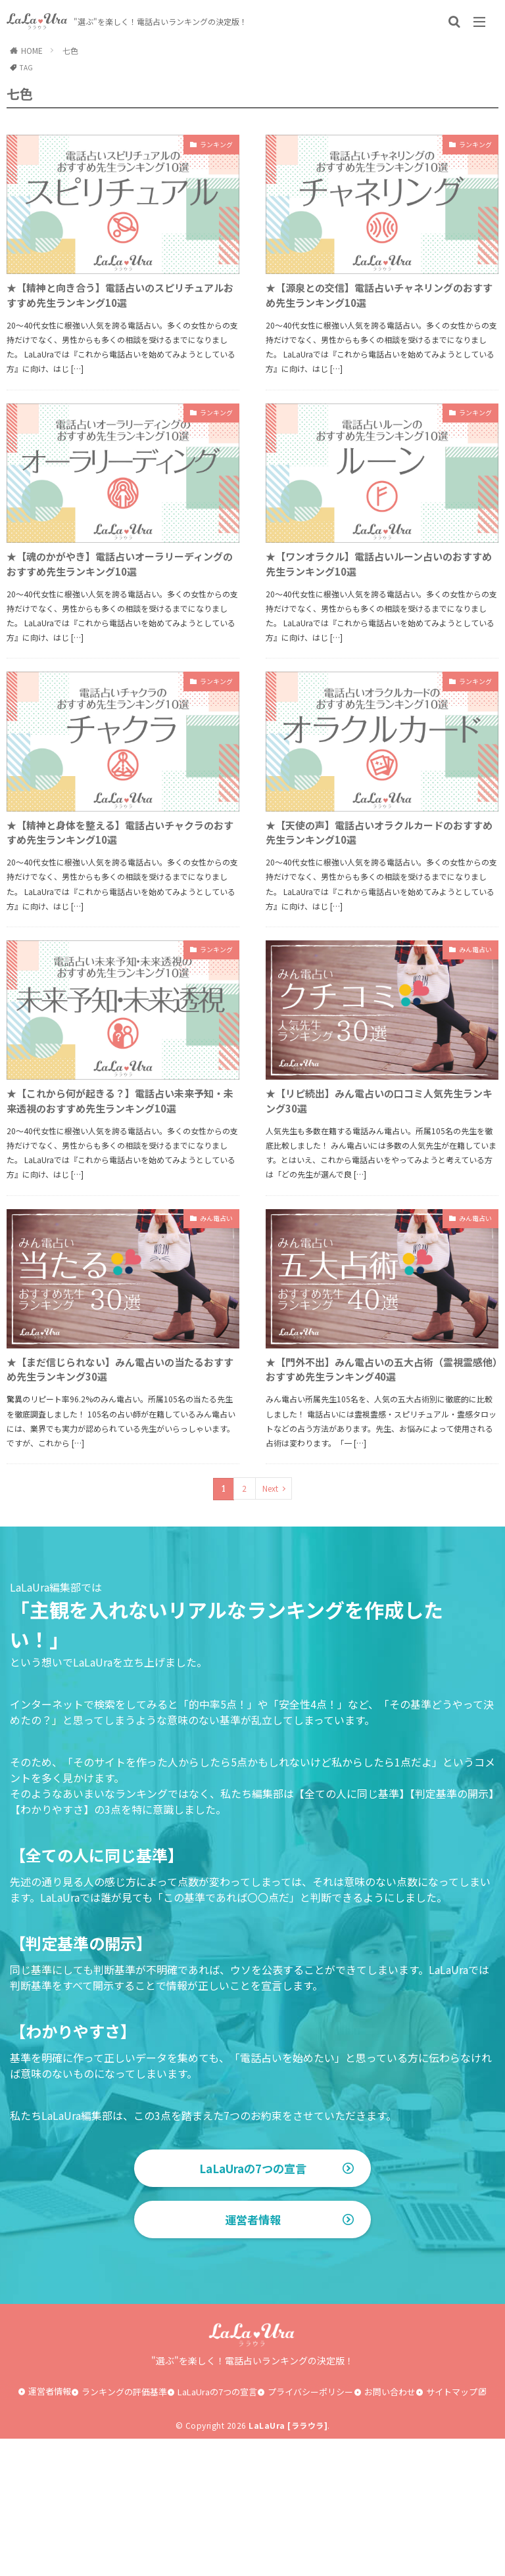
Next (270, 1611)
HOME (32, 50)
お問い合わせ (390, 2528)
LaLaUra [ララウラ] (288, 2562)
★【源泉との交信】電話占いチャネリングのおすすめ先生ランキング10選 (377, 300)
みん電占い (469, 1017)
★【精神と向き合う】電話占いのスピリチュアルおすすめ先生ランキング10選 (119, 310)
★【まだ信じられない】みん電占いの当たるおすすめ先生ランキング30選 (118, 1469)
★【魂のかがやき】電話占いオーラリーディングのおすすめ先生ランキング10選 (118, 607)
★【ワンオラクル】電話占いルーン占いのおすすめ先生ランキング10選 (377, 597)
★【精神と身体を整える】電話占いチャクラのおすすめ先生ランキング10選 (119, 894)
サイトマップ (451, 2528)
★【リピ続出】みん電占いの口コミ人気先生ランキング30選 (377, 1172)
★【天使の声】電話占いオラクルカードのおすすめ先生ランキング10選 (377, 894)
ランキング (210, 145)
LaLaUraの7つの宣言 (253, 2292)
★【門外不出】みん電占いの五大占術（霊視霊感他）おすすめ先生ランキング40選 (377, 1479)
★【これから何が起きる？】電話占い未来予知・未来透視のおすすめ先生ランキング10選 (118, 1182)
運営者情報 (252, 2356)
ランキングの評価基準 (124, 2528)
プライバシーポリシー (310, 2528)
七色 (70, 50)
